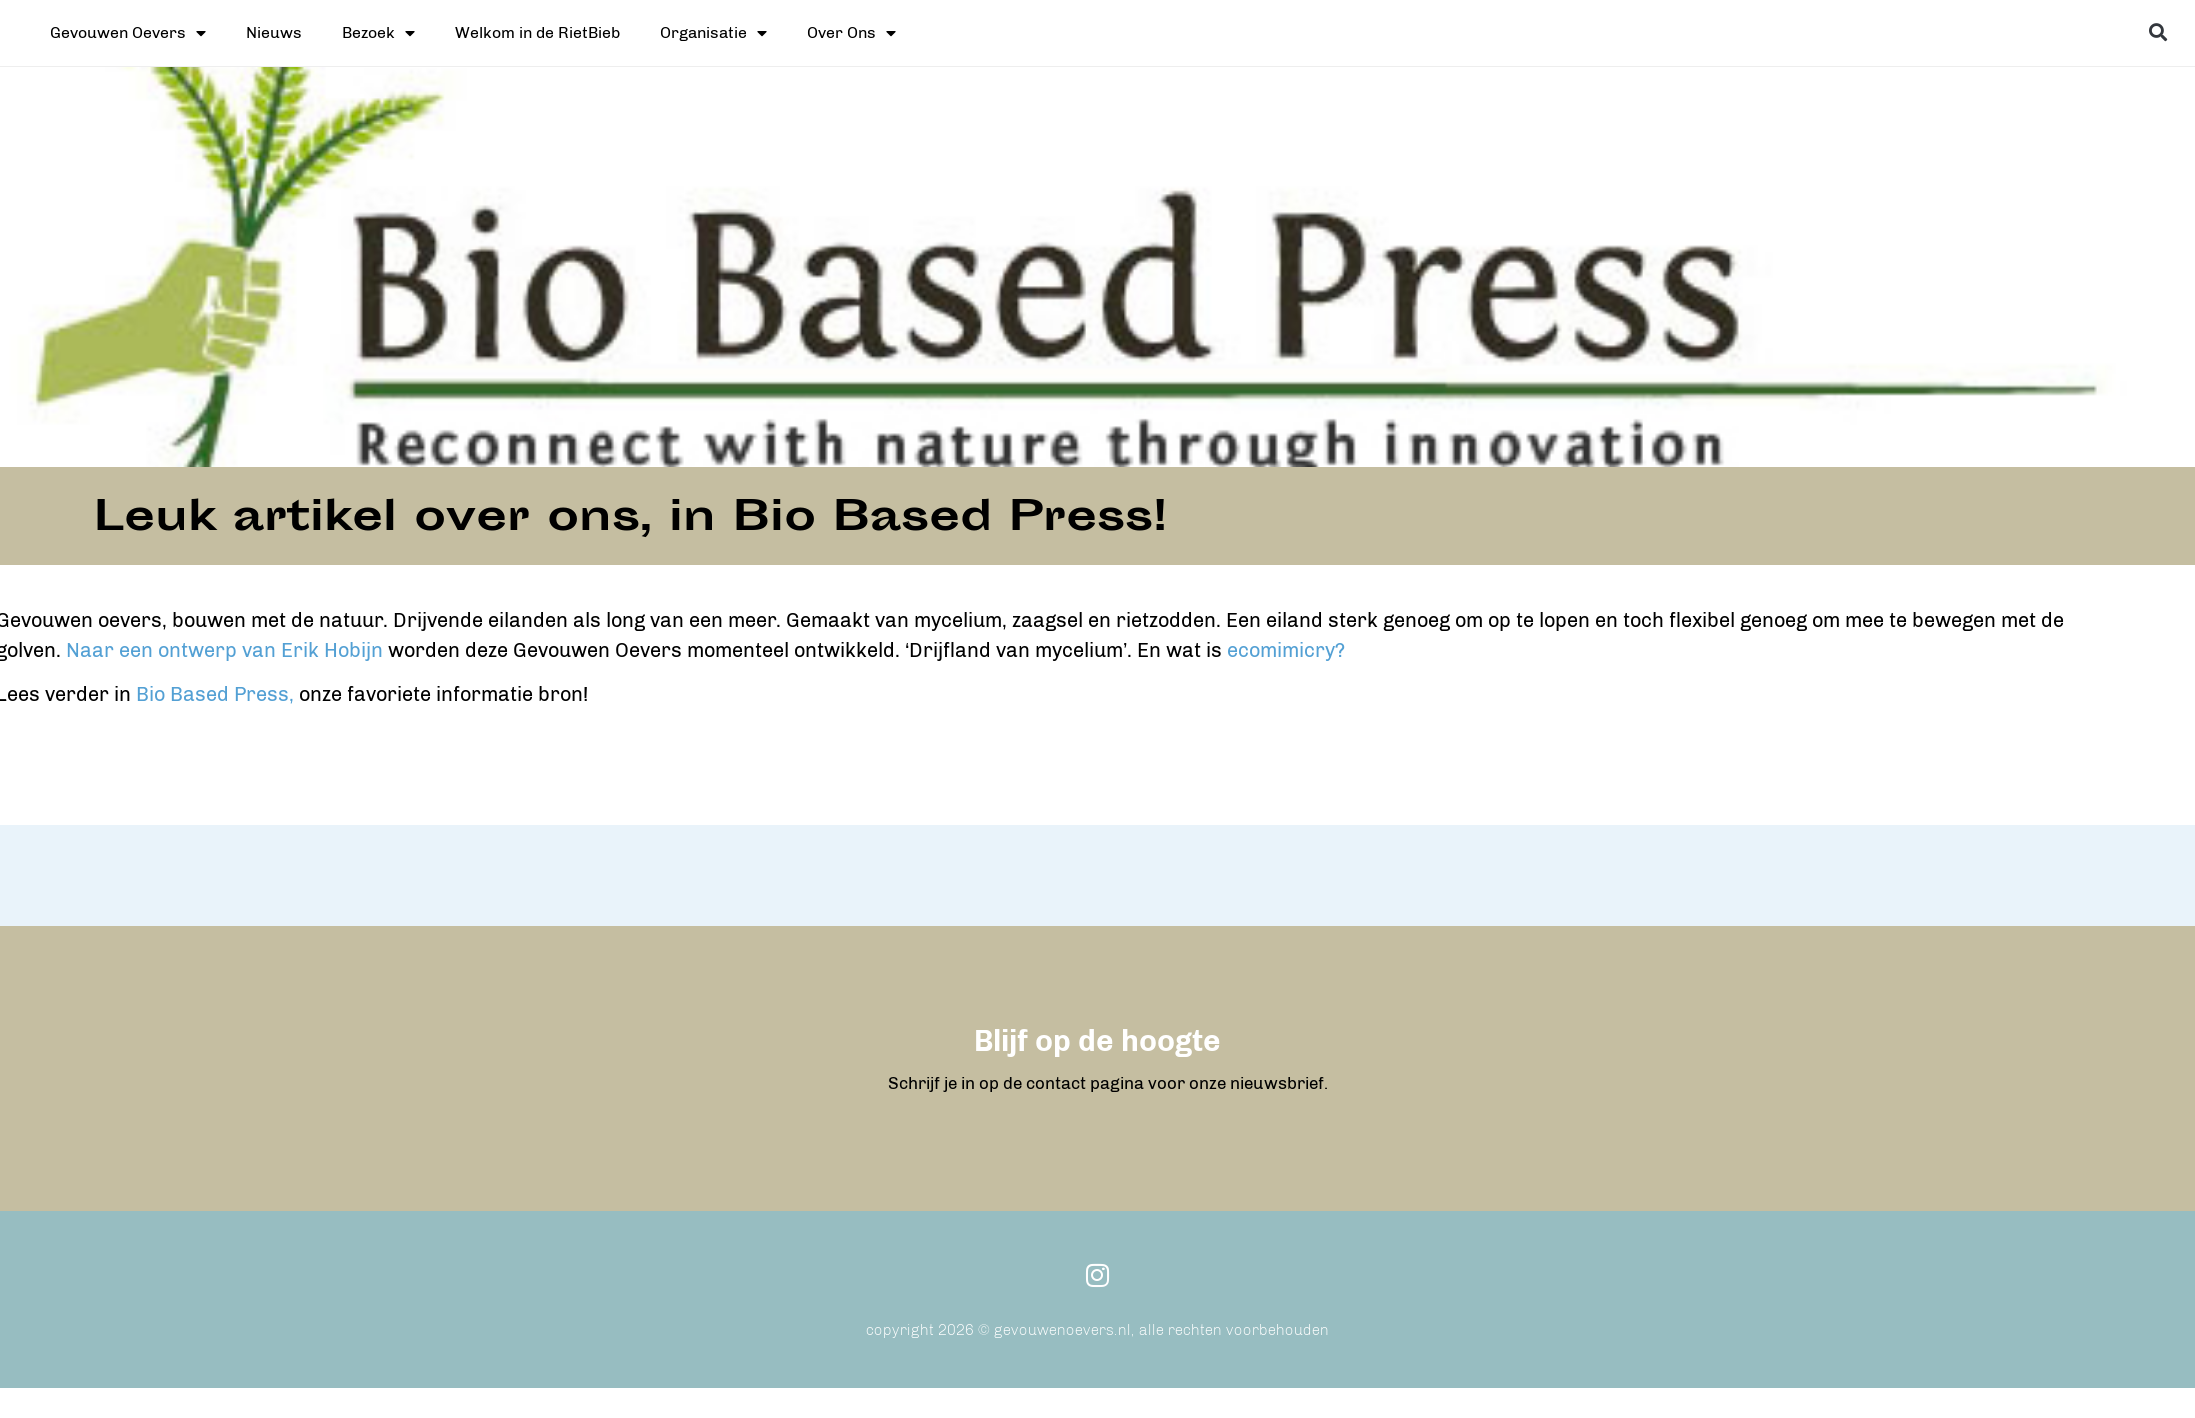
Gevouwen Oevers (128, 33)
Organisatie (713, 33)
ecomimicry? (1047, 650)
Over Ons (851, 33)
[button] (2157, 31)
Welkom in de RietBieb (537, 32)
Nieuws (274, 32)
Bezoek (378, 33)
